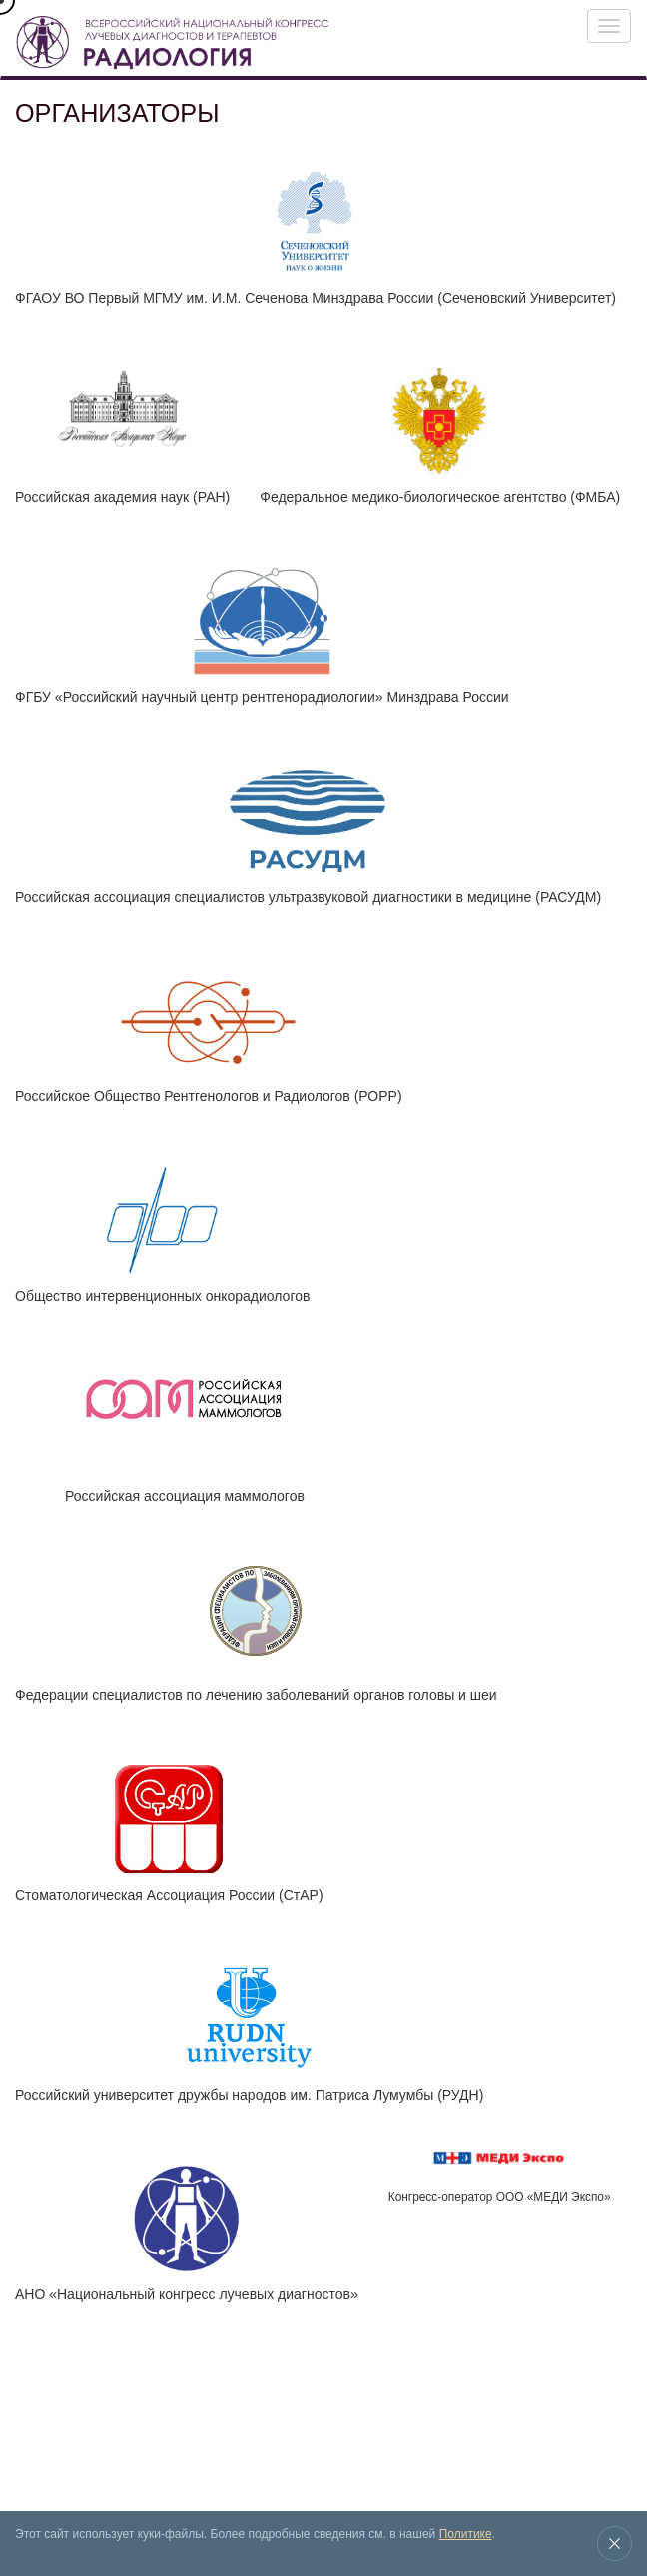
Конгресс (37, 2410)
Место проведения (341, 2410)
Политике (465, 2534)
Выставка (98, 2410)
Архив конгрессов (180, 2410)
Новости (260, 2410)
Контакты (53, 2454)
